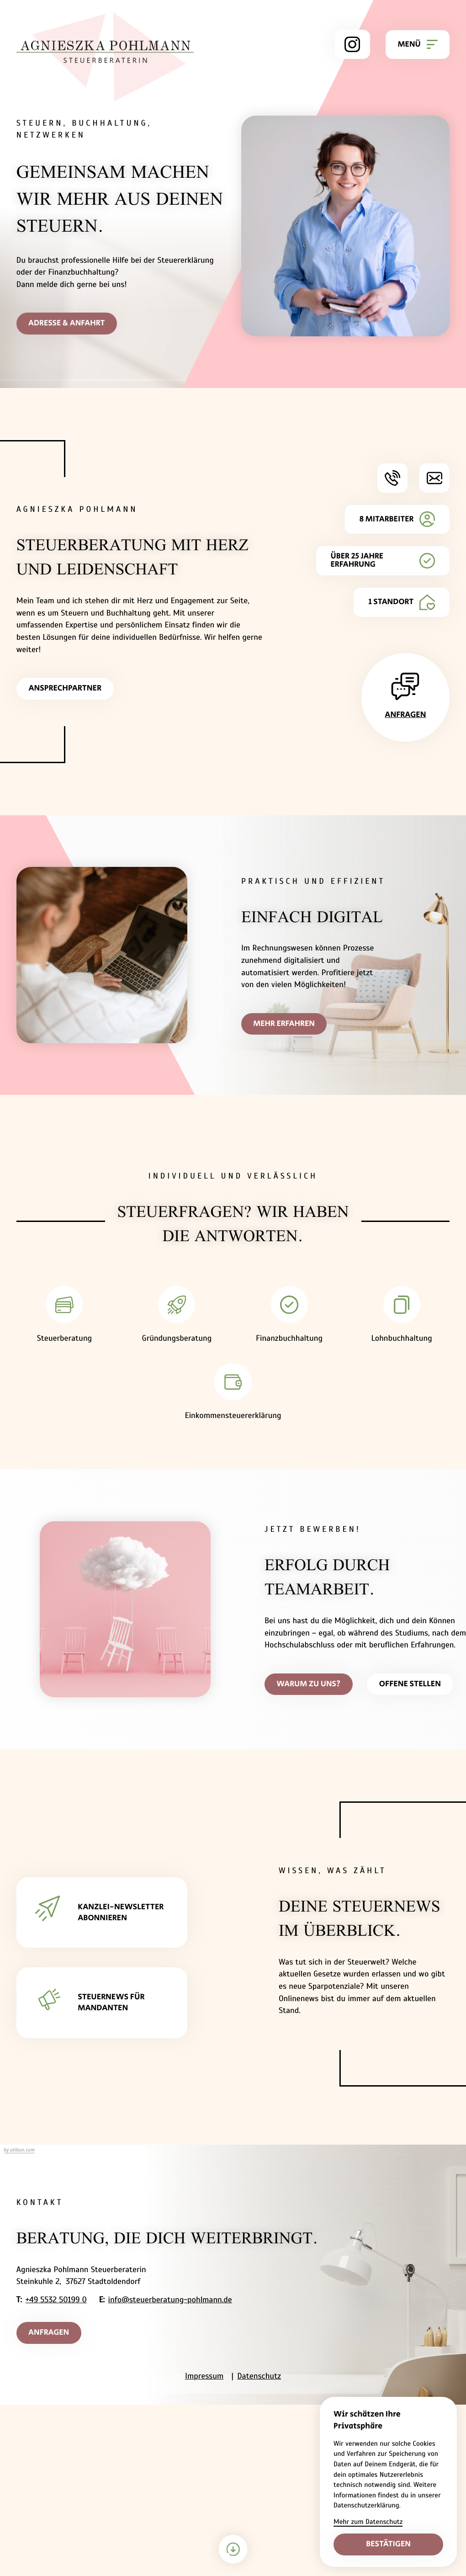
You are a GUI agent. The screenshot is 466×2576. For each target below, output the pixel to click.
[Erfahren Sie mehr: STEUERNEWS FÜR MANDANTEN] (101, 2004)
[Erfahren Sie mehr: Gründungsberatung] (177, 1318)
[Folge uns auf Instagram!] (352, 44)
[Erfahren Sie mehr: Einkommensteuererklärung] (233, 1396)
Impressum (204, 2378)
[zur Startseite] (105, 56)
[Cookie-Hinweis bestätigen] (388, 2544)
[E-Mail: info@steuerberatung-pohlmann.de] (434, 478)
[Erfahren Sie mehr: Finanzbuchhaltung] (289, 1318)
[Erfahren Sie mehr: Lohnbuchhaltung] (402, 1318)
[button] (392, 478)
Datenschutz (259, 2378)
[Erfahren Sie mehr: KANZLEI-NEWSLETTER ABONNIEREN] (101, 1914)
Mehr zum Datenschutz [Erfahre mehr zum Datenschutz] (368, 2522)
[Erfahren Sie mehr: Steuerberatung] (64, 1318)
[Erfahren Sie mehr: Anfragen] (405, 698)
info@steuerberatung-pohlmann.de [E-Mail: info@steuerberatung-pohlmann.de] (170, 2301)
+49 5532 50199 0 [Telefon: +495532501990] (56, 2301)
